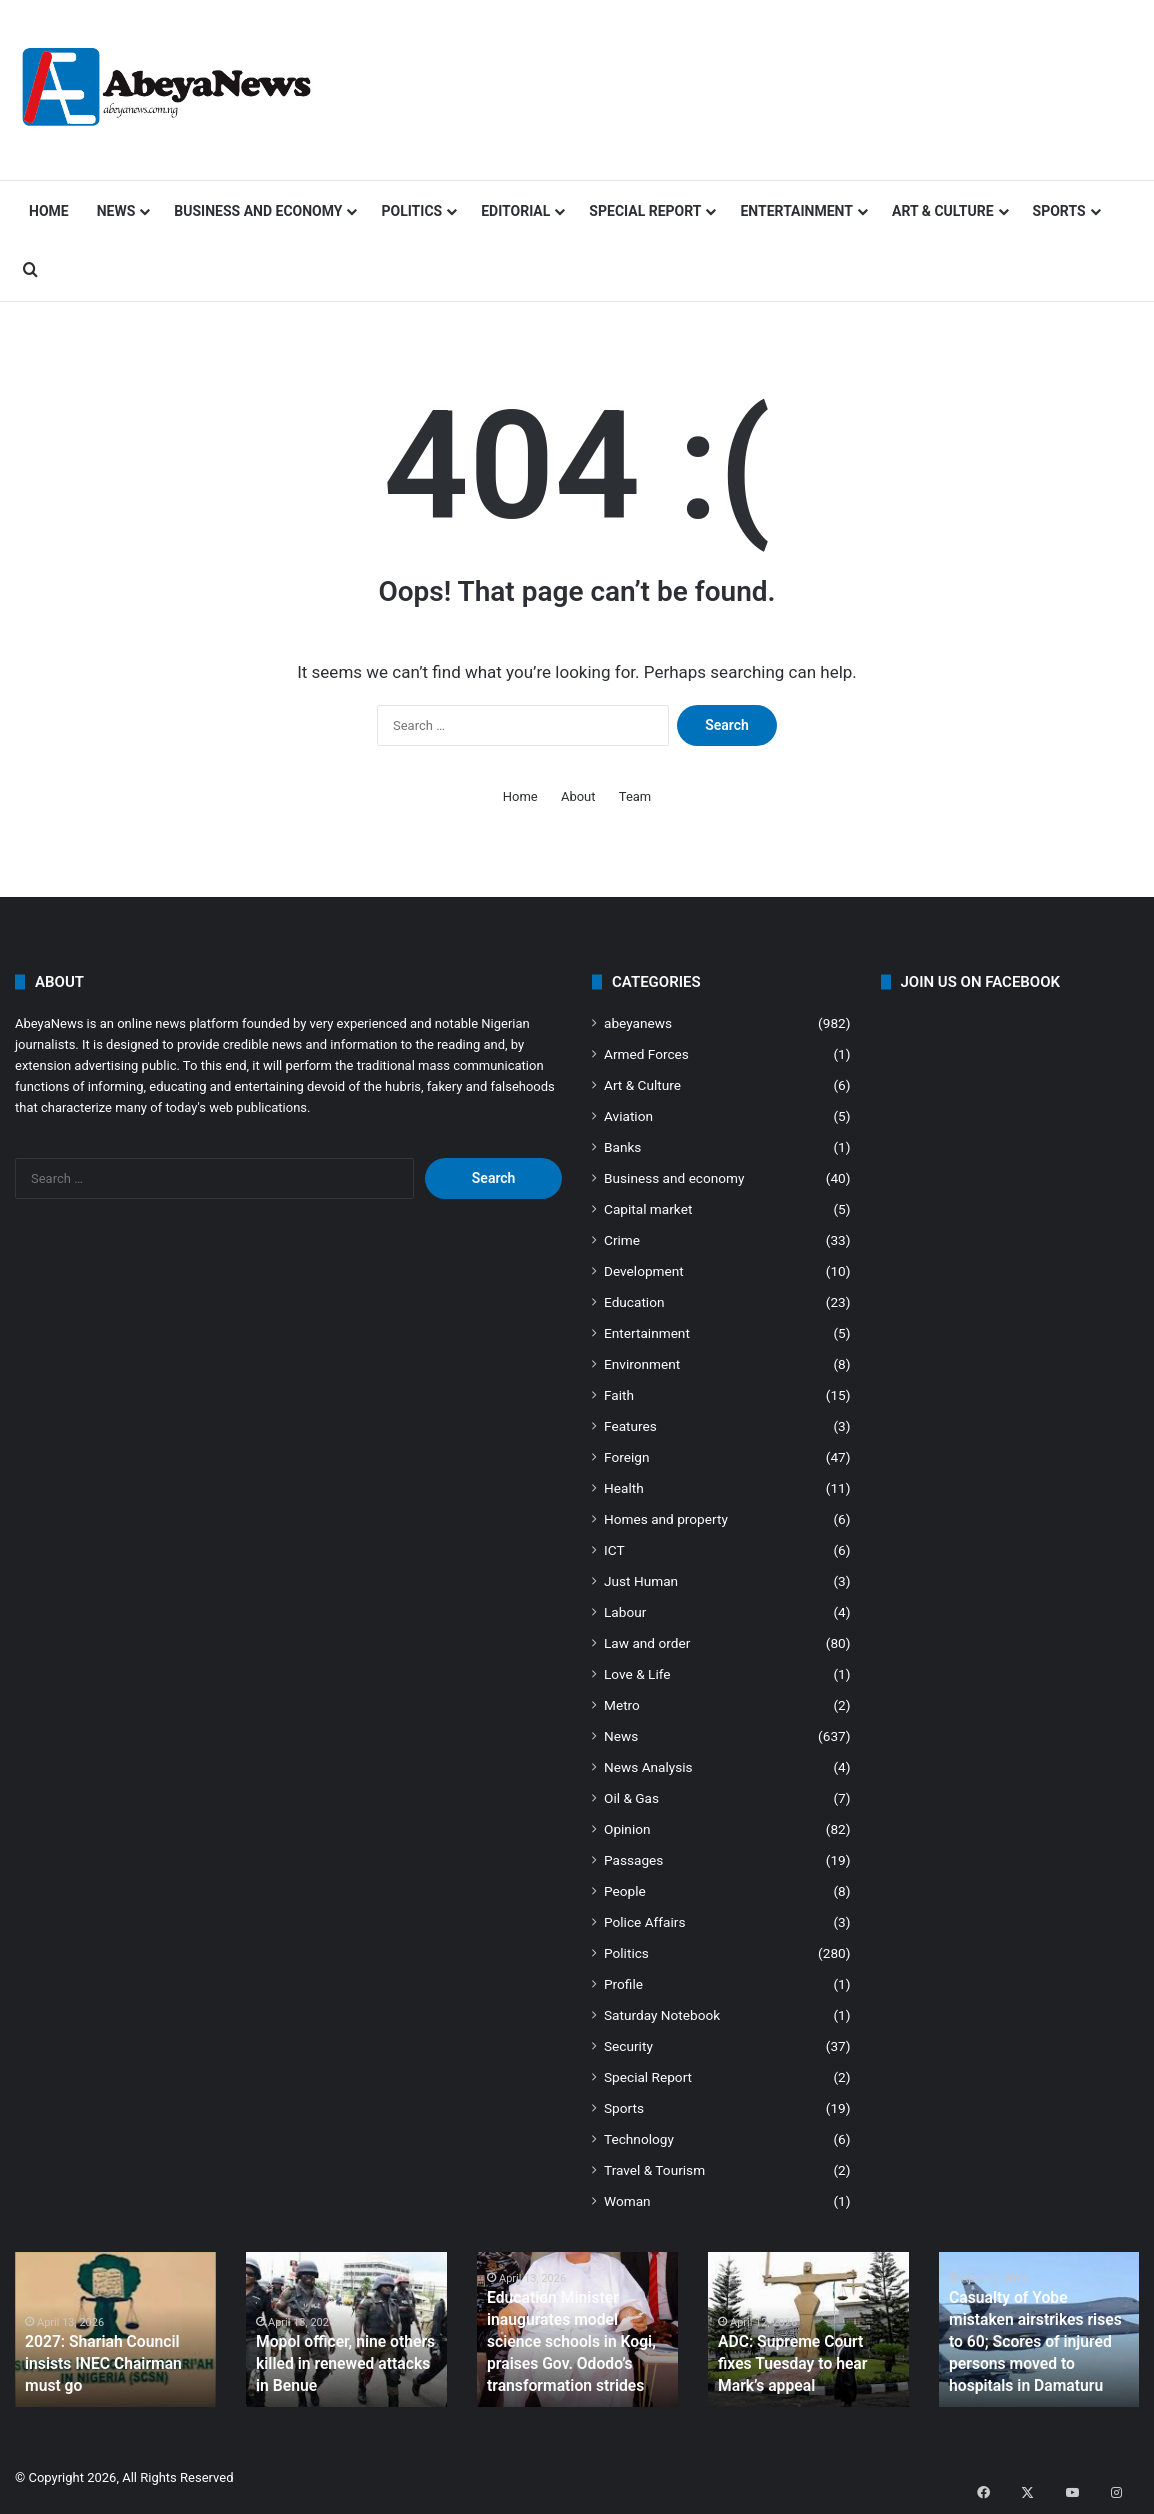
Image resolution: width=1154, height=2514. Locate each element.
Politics (411, 211)
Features (630, 1426)
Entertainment (796, 211)
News (116, 211)
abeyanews (638, 1023)
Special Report (645, 211)
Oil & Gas (631, 1798)
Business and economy (258, 211)
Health (624, 1488)
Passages (633, 1860)
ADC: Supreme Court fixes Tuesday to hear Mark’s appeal (799, 2366)
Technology (639, 2139)
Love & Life (637, 1674)
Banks (622, 1147)
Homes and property (666, 1519)
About (578, 796)
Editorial (515, 211)
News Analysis (648, 1767)
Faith (619, 1395)
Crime (622, 1240)
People (625, 1891)
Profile (623, 1984)
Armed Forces (646, 1054)
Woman (627, 2201)
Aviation (628, 1116)
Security (628, 2046)
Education (634, 1302)
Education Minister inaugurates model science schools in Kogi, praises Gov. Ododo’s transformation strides (576, 2347)
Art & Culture (943, 211)
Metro (622, 1705)
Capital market (648, 1209)
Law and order (647, 1643)
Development (644, 1271)
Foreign (626, 1457)
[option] (115, 2329)
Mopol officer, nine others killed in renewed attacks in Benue (341, 2366)
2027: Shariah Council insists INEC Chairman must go (112, 2366)
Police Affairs (644, 1922)
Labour (625, 1612)
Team (635, 796)
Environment (642, 1364)
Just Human (641, 1581)
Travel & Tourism (654, 2170)
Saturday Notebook (662, 2015)
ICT (614, 1550)
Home (49, 211)
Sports (1059, 211)
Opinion (627, 1829)
